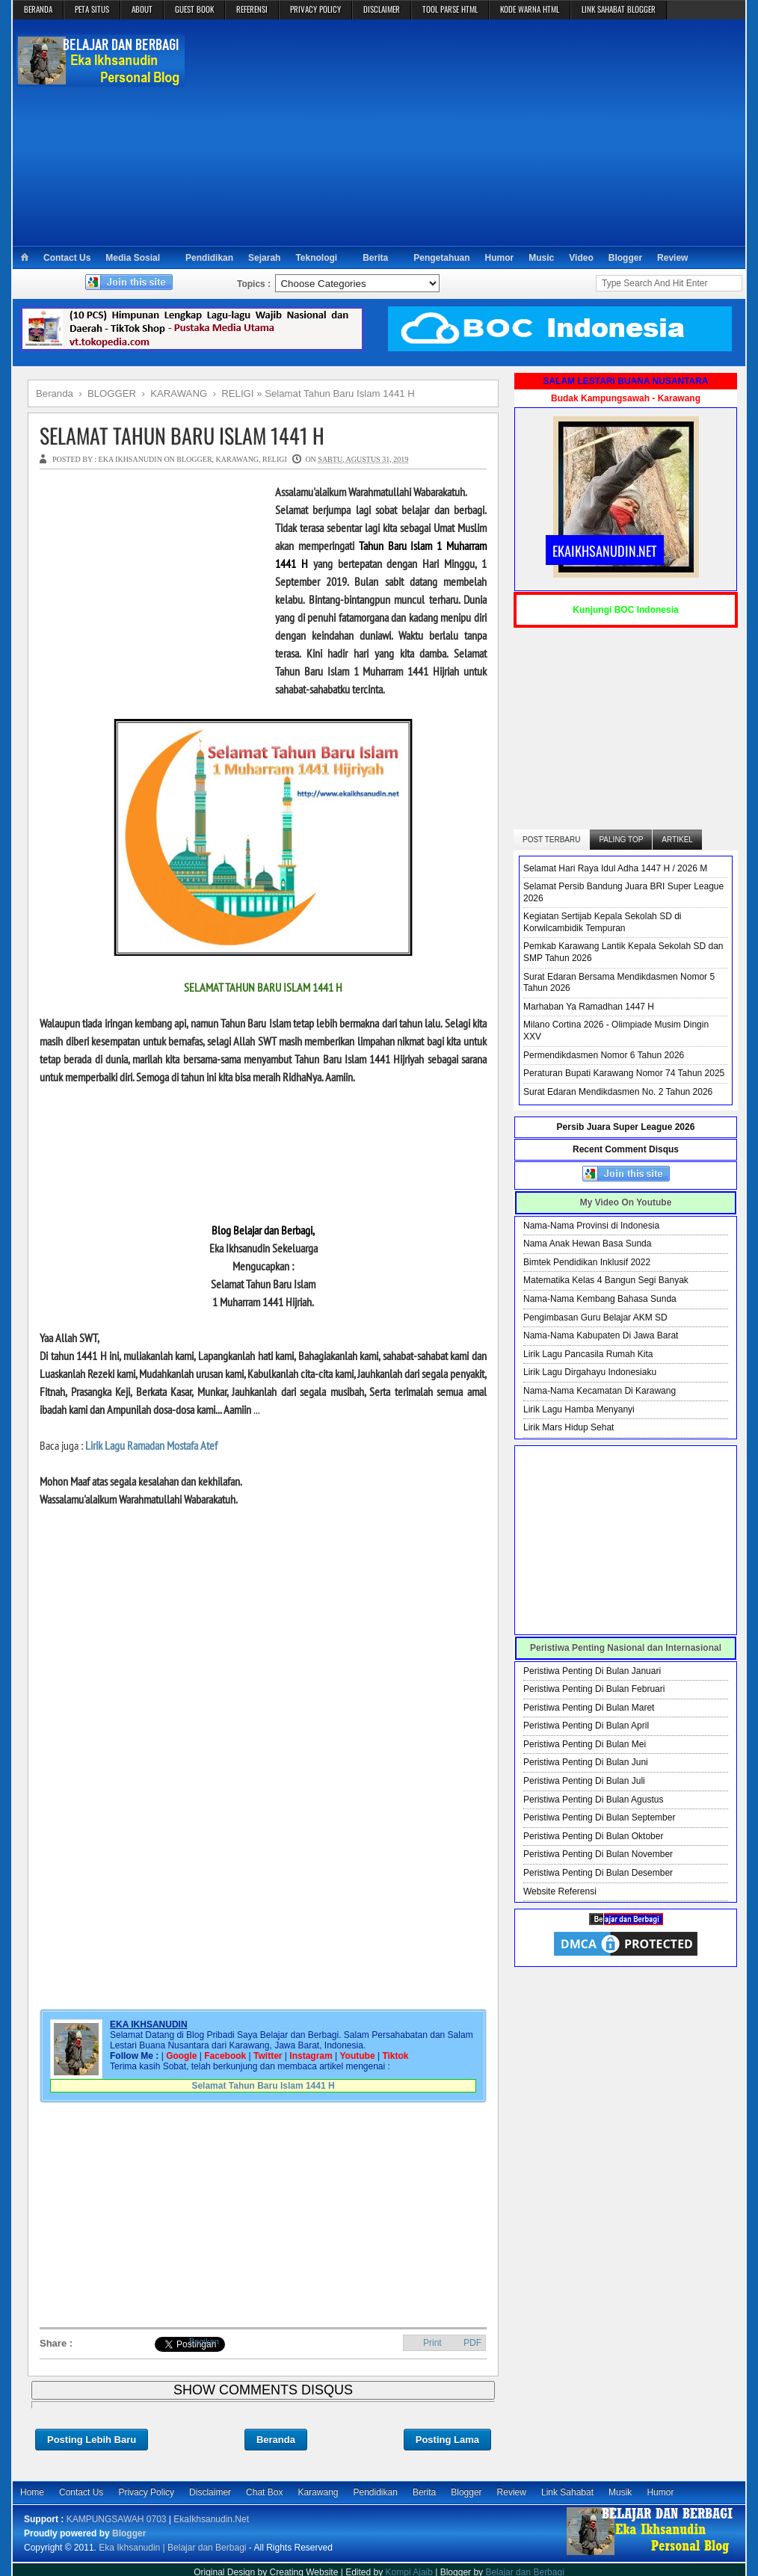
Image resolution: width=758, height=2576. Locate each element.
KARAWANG (237, 459)
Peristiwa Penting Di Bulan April (586, 1725)
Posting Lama (447, 2439)
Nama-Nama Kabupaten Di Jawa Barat (600, 1335)
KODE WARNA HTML (529, 9)
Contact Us (66, 258)
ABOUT (142, 9)
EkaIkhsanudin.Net (211, 2519)
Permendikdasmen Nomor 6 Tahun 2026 (603, 1055)
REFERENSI (252, 9)
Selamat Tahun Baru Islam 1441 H (182, 435)
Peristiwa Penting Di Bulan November (598, 1854)
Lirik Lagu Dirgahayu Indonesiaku (589, 1372)
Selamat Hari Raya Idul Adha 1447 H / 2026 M (615, 868)
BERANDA (38, 9)
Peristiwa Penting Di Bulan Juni (585, 1762)
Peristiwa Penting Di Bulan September (599, 1817)
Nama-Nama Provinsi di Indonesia (591, 1225)
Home (32, 2492)
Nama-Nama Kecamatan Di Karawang (599, 1391)
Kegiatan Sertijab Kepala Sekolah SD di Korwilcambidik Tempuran (602, 922)
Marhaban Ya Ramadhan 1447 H (588, 1006)
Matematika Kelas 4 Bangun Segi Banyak (605, 1280)
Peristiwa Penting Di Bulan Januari (592, 1671)
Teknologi (316, 258)
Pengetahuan (441, 258)
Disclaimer (210, 2492)
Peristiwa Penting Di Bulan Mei (584, 1744)
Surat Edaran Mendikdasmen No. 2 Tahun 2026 (617, 1092)
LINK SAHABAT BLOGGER (619, 9)
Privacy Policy (146, 2492)
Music (541, 258)
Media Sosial (132, 258)
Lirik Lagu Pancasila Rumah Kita (588, 1354)
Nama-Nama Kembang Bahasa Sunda (600, 1299)
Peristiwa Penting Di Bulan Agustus (593, 1799)
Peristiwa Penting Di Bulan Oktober (593, 1836)
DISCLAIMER (381, 9)
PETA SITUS (92, 9)
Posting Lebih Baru (91, 2439)
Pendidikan (209, 258)
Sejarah (264, 258)
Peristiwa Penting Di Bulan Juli (584, 1781)
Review (672, 258)
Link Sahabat (567, 2492)
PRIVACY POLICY (315, 9)
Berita (375, 258)
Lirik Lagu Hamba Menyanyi (579, 1409)
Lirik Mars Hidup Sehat (568, 1427)
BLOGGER (194, 459)
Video (581, 258)
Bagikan (204, 2341)
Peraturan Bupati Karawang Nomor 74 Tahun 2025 (623, 1073)
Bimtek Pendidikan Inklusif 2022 (586, 1262)
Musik (620, 2492)
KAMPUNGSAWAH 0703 (117, 2519)
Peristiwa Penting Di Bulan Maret (588, 1707)
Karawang (318, 2492)
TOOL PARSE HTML (450, 9)
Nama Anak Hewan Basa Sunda (587, 1243)
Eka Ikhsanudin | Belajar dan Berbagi (172, 2547)
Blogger (625, 258)
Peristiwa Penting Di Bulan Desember (598, 1873)
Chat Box (264, 2492)
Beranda (275, 2439)
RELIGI (274, 459)
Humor (499, 258)
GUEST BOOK (194, 9)
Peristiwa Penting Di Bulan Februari (594, 1689)
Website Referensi (560, 1891)
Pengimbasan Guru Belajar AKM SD (595, 1317)
